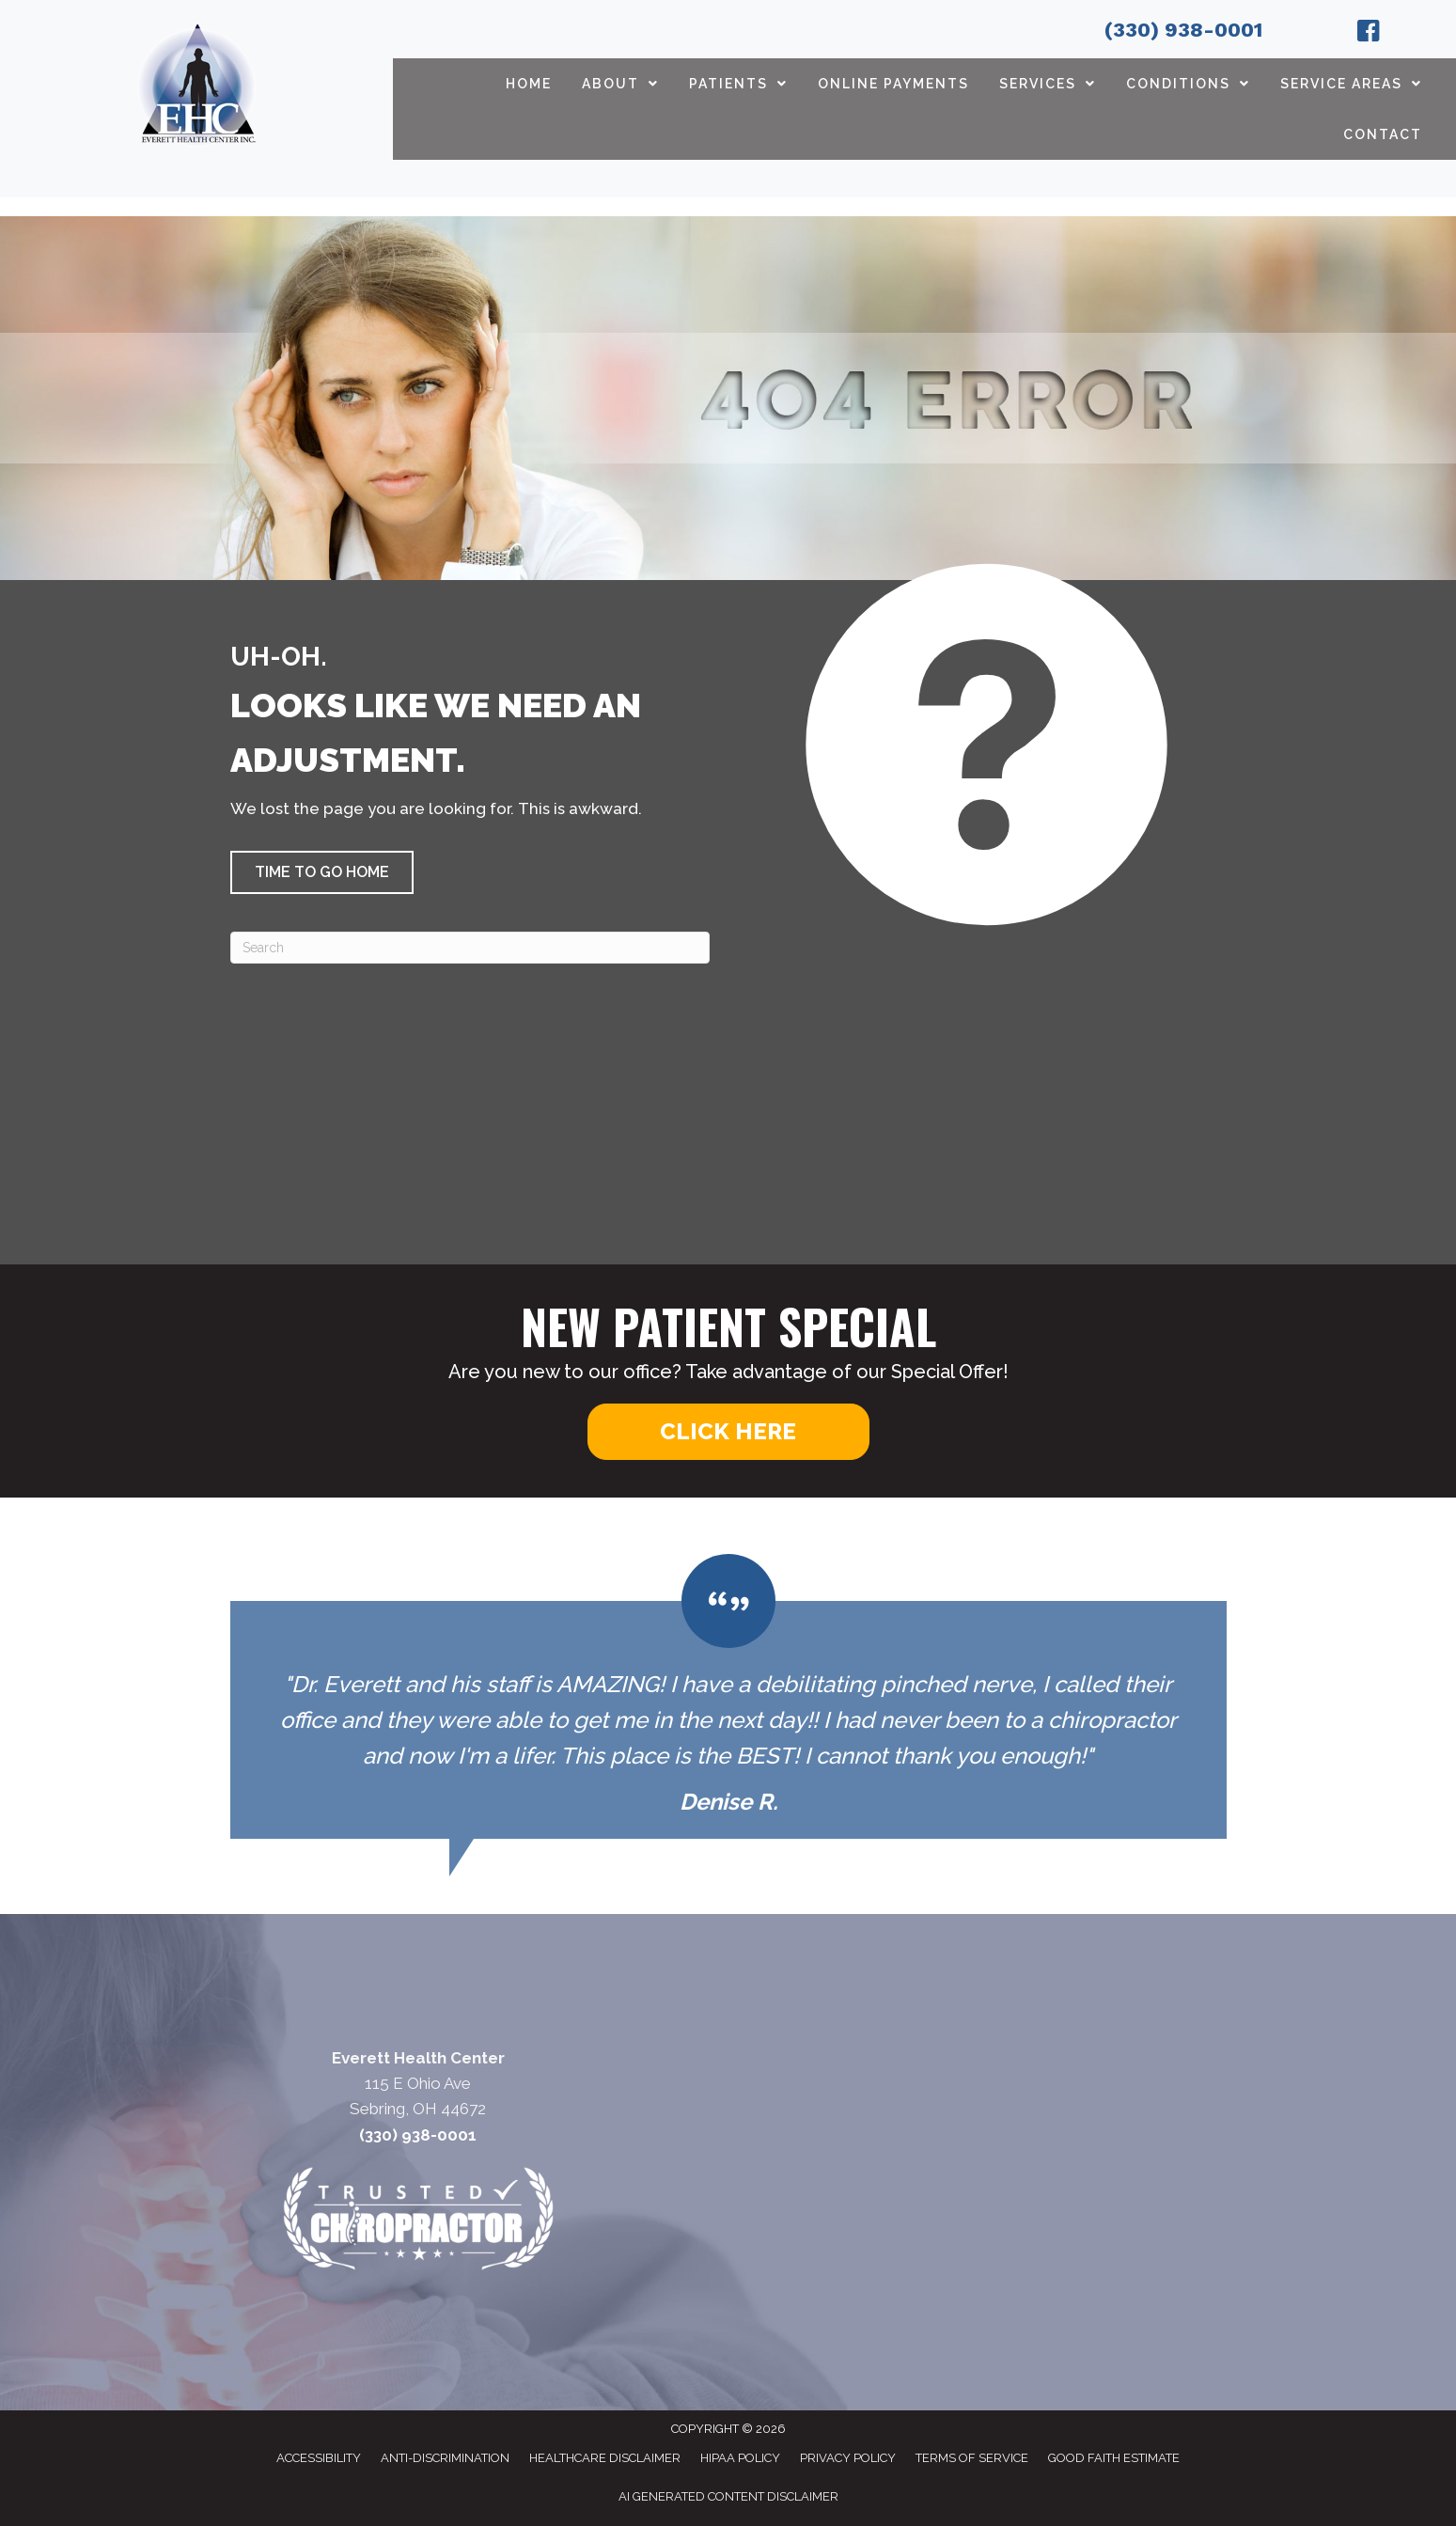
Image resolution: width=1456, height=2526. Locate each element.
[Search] (470, 948)
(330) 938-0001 (1183, 29)
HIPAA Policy (740, 2458)
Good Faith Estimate (1114, 2458)
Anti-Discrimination (445, 2458)
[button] (322, 872)
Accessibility (318, 2458)
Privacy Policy (848, 2458)
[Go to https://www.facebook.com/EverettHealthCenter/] (1368, 34)
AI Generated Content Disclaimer (728, 2496)
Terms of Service (972, 2458)
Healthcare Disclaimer (605, 2458)
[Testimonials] (728, 1697)
